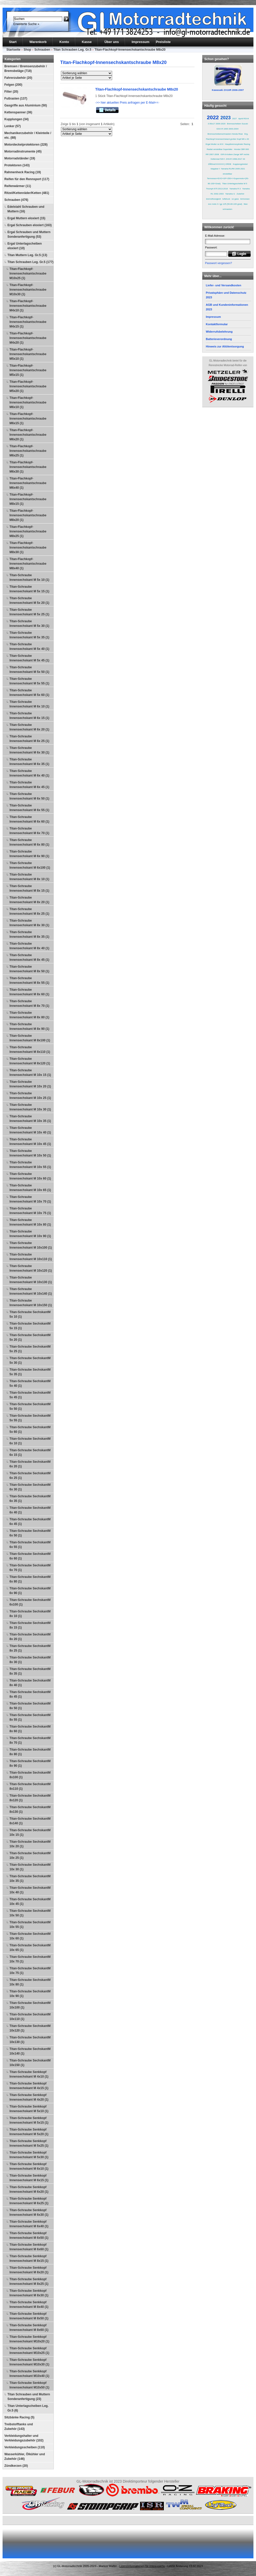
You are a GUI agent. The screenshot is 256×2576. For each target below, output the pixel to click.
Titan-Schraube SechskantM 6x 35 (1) (30, 1498)
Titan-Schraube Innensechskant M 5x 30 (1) (29, 623)
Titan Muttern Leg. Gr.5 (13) (27, 255)
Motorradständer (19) (19, 158)
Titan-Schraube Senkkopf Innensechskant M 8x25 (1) (28, 2281)
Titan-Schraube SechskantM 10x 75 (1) (30, 1971)
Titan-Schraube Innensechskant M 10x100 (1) (30, 1245)
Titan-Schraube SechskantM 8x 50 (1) (30, 1706)
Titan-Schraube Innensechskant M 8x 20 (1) (29, 900)
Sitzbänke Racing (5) (19, 2417)
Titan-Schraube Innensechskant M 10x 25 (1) (30, 1095)
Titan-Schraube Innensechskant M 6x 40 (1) (29, 773)
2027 (234, 118)
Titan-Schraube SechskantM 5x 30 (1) (30, 1360)
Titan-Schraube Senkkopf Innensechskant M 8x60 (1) (28, 2327)
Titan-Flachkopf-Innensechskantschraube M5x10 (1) (27, 354)
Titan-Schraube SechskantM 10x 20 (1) (30, 1844)
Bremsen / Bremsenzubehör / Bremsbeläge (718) (25, 68)
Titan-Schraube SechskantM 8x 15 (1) (30, 1625)
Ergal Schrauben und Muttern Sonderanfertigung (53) (28, 234)
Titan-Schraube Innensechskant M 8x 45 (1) (29, 957)
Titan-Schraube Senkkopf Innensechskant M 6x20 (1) (28, 2189)
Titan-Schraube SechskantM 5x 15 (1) (30, 1326)
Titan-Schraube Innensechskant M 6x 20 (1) (29, 727)
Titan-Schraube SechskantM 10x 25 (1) (30, 1855)
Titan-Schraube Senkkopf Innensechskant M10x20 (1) (29, 2339)
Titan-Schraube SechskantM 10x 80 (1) (30, 1982)
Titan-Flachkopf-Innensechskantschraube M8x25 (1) (27, 531)
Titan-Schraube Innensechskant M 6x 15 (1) (29, 716)
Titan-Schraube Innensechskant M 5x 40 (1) (29, 646)
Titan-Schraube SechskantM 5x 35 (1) (30, 1372)
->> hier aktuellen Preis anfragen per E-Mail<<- (127, 102)
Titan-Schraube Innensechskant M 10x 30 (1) (30, 1107)
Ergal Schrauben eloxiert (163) (29, 225)
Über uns (111, 42)
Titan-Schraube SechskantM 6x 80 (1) (30, 1579)
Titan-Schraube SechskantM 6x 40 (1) (30, 1510)
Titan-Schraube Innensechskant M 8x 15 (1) (29, 888)
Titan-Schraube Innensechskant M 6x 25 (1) (29, 739)
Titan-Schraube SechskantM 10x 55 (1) (30, 1924)
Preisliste (163, 42)
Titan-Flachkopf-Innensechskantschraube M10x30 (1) (27, 289)
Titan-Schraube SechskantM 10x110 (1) (30, 2017)
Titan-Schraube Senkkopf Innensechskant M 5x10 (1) (28, 2109)
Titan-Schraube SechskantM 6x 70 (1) (30, 1568)
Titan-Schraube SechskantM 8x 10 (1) (30, 1614)
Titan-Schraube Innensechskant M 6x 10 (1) (29, 704)
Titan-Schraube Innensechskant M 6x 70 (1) (29, 831)
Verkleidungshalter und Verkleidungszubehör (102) (24, 2438)
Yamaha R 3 (235, 189)
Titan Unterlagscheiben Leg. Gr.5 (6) (27, 2408)
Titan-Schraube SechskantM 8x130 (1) (30, 1809)
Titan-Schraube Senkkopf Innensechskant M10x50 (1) (29, 2385)
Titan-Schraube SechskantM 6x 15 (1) (30, 1452)
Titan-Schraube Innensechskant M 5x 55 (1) (29, 681)
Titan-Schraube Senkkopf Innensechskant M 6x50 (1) (28, 2235)
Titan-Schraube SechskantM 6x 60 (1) (30, 1556)
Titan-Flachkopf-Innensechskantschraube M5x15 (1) (27, 370)
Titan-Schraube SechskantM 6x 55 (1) (30, 1545)
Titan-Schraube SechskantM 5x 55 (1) (30, 1418)
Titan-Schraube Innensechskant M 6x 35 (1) (29, 762)
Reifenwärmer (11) (17, 186)
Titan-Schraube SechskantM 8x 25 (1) (30, 1648)
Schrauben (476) (16, 200)
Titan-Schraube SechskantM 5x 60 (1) (30, 1429)
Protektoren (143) (17, 165)
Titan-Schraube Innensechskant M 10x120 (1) (30, 1268)
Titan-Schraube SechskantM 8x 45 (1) (30, 1694)
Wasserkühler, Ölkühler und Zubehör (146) (24, 2456)
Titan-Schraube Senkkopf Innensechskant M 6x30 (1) (28, 2212)
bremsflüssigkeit (213, 199)
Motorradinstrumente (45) (22, 151)
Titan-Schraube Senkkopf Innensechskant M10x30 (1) (29, 2362)
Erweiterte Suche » (26, 24)
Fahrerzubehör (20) (18, 78)
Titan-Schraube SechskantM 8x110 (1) (30, 1786)
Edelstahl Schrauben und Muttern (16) (25, 209)
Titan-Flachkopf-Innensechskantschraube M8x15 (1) (27, 499)
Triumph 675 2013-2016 (217, 189)
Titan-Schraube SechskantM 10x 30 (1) (30, 1867)
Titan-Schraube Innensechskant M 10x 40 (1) (30, 1130)
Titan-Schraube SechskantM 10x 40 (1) (30, 1890)
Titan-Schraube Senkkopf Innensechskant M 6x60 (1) (28, 2247)
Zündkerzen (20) (16, 2466)
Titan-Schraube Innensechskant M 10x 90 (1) (30, 1234)
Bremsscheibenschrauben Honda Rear (225, 134)
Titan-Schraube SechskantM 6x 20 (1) (30, 1464)
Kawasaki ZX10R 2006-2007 (228, 90)
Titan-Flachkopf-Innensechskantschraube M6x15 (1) (27, 418)
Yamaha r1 (230, 194)
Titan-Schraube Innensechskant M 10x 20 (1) (30, 1084)
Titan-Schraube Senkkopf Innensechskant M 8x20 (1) (28, 2270)
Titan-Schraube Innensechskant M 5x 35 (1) (29, 635)
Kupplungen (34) (16, 119)
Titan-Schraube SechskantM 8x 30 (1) (30, 1660)
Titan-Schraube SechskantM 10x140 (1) (30, 2051)
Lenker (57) (12, 126)
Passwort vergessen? (218, 263)
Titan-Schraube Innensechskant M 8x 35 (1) (29, 934)
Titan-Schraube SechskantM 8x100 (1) (30, 1775)
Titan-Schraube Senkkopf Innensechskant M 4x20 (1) (28, 2097)
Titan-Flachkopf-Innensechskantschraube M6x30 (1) (27, 467)
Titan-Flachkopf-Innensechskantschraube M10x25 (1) (27, 273)
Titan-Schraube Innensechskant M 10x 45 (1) (30, 1142)
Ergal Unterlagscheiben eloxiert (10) (24, 246)
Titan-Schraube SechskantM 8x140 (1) (30, 1821)
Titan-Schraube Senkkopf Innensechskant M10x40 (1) (29, 2374)
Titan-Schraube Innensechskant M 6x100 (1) (29, 865)
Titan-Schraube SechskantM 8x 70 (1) (30, 1740)
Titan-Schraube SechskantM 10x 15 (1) (30, 1832)
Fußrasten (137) (15, 98)
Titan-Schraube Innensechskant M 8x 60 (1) (29, 992)
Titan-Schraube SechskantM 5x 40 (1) (30, 1383)
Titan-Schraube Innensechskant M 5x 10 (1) (29, 577)
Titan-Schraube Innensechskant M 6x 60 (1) (29, 819)
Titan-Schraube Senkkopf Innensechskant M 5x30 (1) (28, 2155)
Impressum (140, 42)
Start (13, 42)
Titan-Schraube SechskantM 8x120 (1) (30, 1798)
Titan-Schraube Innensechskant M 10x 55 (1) (30, 1165)
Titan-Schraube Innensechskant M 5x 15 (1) (29, 589)
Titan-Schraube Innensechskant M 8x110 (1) (29, 1049)
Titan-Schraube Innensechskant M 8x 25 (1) (29, 911)
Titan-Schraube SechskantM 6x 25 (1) (30, 1475)
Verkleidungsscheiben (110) (24, 2447)
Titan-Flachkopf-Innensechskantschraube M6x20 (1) (27, 434)
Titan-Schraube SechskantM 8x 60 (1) (30, 1729)
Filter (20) (11, 91)
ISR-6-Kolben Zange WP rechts (235, 154)
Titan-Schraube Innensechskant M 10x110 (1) (30, 1257)
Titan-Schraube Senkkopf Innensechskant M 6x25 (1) (28, 2201)
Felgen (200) (13, 84)
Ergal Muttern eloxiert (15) (26, 218)
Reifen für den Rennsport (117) (26, 179)
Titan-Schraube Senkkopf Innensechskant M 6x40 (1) (28, 2224)
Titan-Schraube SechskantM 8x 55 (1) (30, 1717)
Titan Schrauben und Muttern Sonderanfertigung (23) (28, 2397)
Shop (27, 49)
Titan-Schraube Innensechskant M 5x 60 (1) (29, 693)
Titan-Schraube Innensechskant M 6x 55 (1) (29, 808)
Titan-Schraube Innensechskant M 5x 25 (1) (29, 612)
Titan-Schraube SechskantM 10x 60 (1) (30, 1936)
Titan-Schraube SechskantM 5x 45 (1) (30, 1395)
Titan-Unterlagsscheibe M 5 (234, 183)
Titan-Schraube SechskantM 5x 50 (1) (30, 1406)
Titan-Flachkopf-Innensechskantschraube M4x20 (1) (27, 338)
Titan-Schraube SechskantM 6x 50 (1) (30, 1533)
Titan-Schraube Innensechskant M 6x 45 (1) (29, 785)
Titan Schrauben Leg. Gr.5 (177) (30, 262)
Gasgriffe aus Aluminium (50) (25, 105)
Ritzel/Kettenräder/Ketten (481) (26, 193)
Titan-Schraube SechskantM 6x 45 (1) (30, 1522)
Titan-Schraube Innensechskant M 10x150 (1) (30, 1303)
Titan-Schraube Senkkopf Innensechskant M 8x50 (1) (28, 2316)
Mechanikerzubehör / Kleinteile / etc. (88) (27, 135)
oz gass (235, 199)
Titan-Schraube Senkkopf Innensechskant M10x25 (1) (29, 2350)
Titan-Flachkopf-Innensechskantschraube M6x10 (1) (27, 402)
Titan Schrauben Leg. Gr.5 (72, 49)
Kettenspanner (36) (18, 112)
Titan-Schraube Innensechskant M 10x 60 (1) (30, 1176)
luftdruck (226, 199)
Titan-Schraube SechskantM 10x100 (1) (30, 2005)
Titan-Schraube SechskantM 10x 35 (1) (30, 1878)
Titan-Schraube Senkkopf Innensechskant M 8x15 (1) (28, 2258)
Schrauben (42, 49)
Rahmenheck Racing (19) (22, 172)
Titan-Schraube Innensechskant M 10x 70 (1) (30, 1199)
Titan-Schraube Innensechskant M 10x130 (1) (30, 1280)
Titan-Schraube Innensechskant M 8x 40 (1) (29, 946)
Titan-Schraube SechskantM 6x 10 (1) (30, 1441)
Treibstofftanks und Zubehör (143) (18, 2426)
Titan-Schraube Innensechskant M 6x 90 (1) (29, 854)
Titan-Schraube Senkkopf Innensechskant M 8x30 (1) (28, 2293)
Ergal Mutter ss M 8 (214, 144)
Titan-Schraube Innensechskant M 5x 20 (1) (29, 600)
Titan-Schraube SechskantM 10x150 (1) (30, 2063)
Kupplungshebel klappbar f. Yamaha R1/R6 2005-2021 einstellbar (229, 169)
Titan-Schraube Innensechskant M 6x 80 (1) (29, 842)
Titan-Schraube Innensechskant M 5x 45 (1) (29, 658)
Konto (64, 42)
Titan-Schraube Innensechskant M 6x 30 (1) (29, 750)
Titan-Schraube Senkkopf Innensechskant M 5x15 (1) (28, 2120)
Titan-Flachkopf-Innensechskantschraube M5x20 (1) (27, 386)
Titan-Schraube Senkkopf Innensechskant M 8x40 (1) (28, 2304)
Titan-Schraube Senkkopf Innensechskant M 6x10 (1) (28, 2166)
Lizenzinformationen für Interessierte (142, 2566)
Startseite (13, 49)
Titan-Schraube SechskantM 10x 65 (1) (30, 1948)
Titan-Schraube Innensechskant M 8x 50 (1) (29, 969)
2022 (213, 117)
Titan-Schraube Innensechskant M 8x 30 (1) (29, 923)
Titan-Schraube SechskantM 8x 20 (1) (30, 1637)
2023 (225, 117)
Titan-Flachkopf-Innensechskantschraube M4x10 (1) (27, 305)
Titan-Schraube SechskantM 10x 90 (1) (30, 1994)
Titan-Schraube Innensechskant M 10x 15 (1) (30, 1072)
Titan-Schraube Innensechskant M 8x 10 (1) (29, 877)
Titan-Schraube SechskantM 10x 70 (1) (30, 1959)
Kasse (87, 42)
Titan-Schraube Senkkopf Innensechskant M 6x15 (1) (28, 2178)
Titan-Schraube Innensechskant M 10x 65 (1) (30, 1188)
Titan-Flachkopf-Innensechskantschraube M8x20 (129, 49)
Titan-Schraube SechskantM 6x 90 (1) (30, 1591)
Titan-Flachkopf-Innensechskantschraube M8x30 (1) (27, 547)
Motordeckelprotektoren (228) (26, 144)
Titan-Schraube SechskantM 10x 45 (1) (30, 1901)
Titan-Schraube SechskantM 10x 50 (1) (30, 1913)
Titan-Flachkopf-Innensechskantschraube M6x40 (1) (27, 483)
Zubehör (240, 194)
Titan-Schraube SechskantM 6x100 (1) (30, 1602)
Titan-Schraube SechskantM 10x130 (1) (30, 2040)
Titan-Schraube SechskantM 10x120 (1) (30, 2028)
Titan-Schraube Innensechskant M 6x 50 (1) (29, 796)
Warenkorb (38, 42)
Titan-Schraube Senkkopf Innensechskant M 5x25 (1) (28, 2143)
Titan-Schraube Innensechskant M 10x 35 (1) (30, 1119)
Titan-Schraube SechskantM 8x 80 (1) (30, 1752)
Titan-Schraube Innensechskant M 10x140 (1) (30, 1291)
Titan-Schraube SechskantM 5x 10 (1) (30, 1314)
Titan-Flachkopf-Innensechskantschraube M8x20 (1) (27, 515)
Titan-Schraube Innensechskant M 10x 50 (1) (30, 1153)
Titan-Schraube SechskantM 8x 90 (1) (30, 1763)
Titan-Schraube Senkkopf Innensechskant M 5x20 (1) (28, 2132)
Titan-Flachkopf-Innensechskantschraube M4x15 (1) (27, 321)
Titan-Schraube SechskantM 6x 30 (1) (30, 1487)
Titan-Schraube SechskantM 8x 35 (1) (30, 1671)
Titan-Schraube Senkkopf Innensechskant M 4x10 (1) (28, 2074)
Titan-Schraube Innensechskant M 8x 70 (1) (29, 1003)
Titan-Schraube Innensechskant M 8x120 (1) (29, 1061)
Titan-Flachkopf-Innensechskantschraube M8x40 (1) (27, 563)
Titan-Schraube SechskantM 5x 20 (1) (30, 1337)
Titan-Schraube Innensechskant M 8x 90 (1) (29, 1026)
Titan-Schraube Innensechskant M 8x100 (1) (29, 1038)
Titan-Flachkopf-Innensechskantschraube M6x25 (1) (27, 450)
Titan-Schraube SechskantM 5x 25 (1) (30, 1349)
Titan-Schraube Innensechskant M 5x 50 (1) (29, 669)
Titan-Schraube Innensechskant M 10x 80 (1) (30, 1222)
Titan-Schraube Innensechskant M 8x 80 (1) (29, 1015)
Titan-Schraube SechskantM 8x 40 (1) (30, 1683)
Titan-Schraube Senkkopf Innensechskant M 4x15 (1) (28, 2086)
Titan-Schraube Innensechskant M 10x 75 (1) (30, 1211)
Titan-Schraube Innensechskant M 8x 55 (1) (29, 980)
